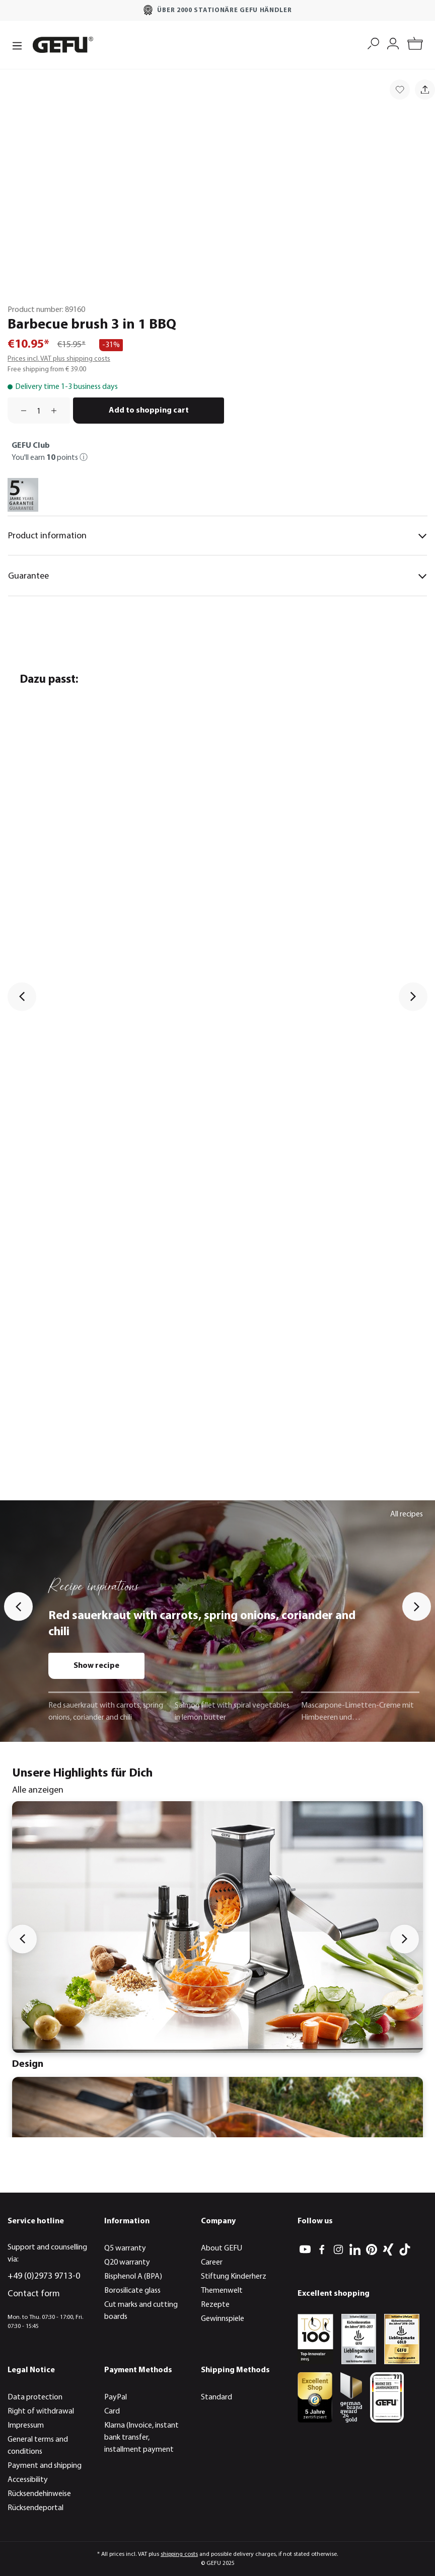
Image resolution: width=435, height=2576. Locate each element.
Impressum (26, 2426)
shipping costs (179, 2554)
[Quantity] (39, 410)
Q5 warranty (125, 2248)
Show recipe (96, 1666)
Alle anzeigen (37, 1790)
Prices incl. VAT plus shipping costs (59, 359)
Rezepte (215, 2305)
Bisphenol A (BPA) (133, 2277)
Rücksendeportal (35, 2508)
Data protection (35, 2397)
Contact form (34, 2294)
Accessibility (28, 2480)
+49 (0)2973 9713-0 (44, 2276)
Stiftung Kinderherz (233, 2277)
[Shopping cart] (415, 45)
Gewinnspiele (222, 2319)
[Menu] (17, 44)
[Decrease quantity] (20, 410)
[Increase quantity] (57, 410)
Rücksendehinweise (39, 2494)
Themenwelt (222, 2291)
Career (212, 2263)
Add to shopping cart (149, 411)
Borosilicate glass (132, 2291)
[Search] (373, 42)
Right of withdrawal (41, 2411)
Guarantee (217, 576)
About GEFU (221, 2248)
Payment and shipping (45, 2466)
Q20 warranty (127, 2263)
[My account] (393, 42)
